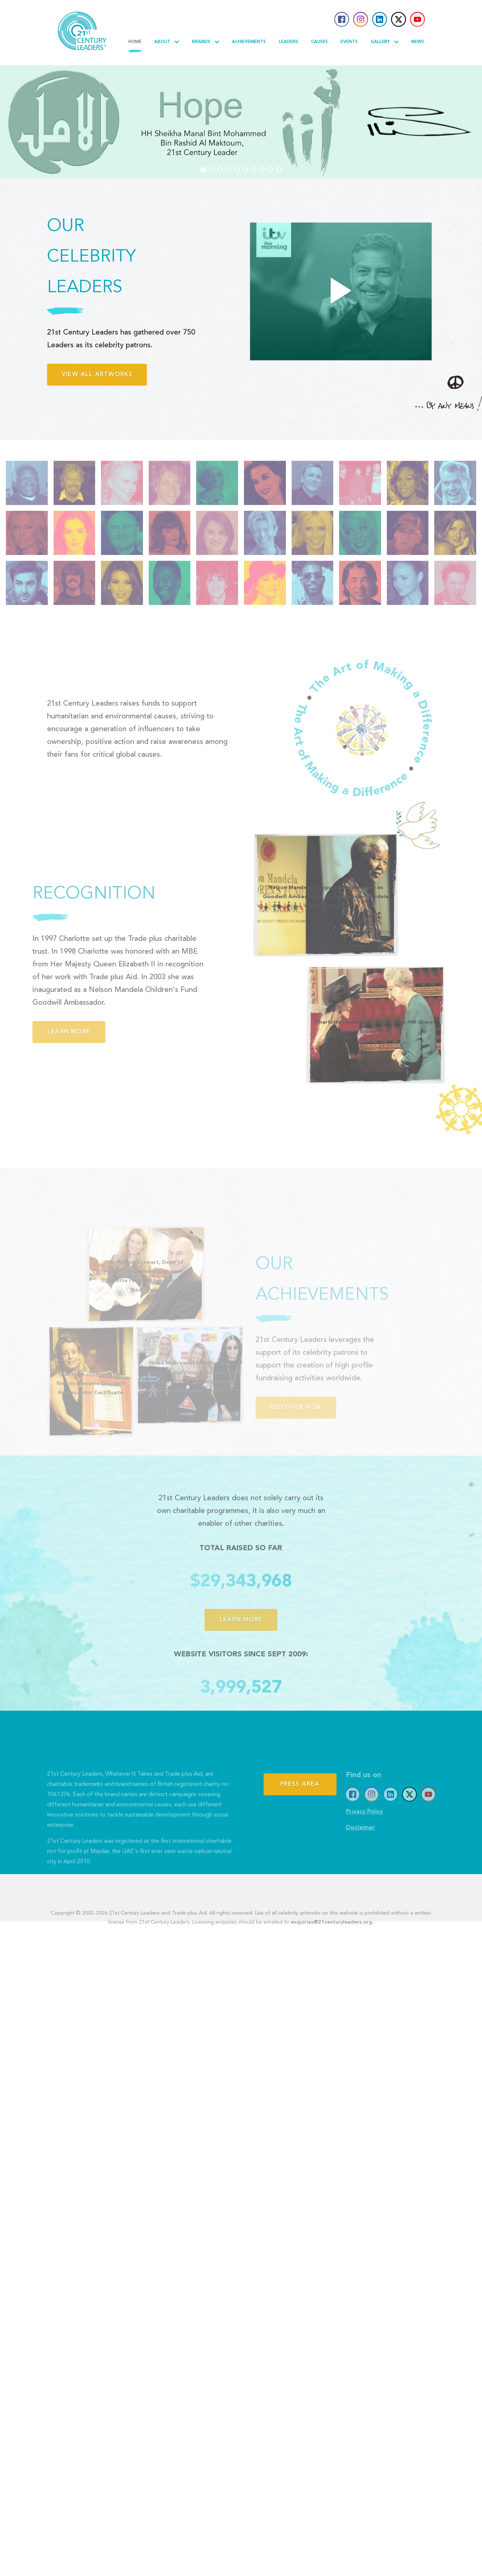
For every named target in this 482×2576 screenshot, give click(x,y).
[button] (203, 170)
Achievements (249, 42)
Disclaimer (360, 1847)
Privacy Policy (364, 1831)
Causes (319, 42)
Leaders (288, 42)
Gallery (385, 42)
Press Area (300, 1819)
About (166, 42)
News (417, 42)
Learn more (49, 1032)
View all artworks (96, 375)
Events (349, 42)
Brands (205, 42)
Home (134, 42)
